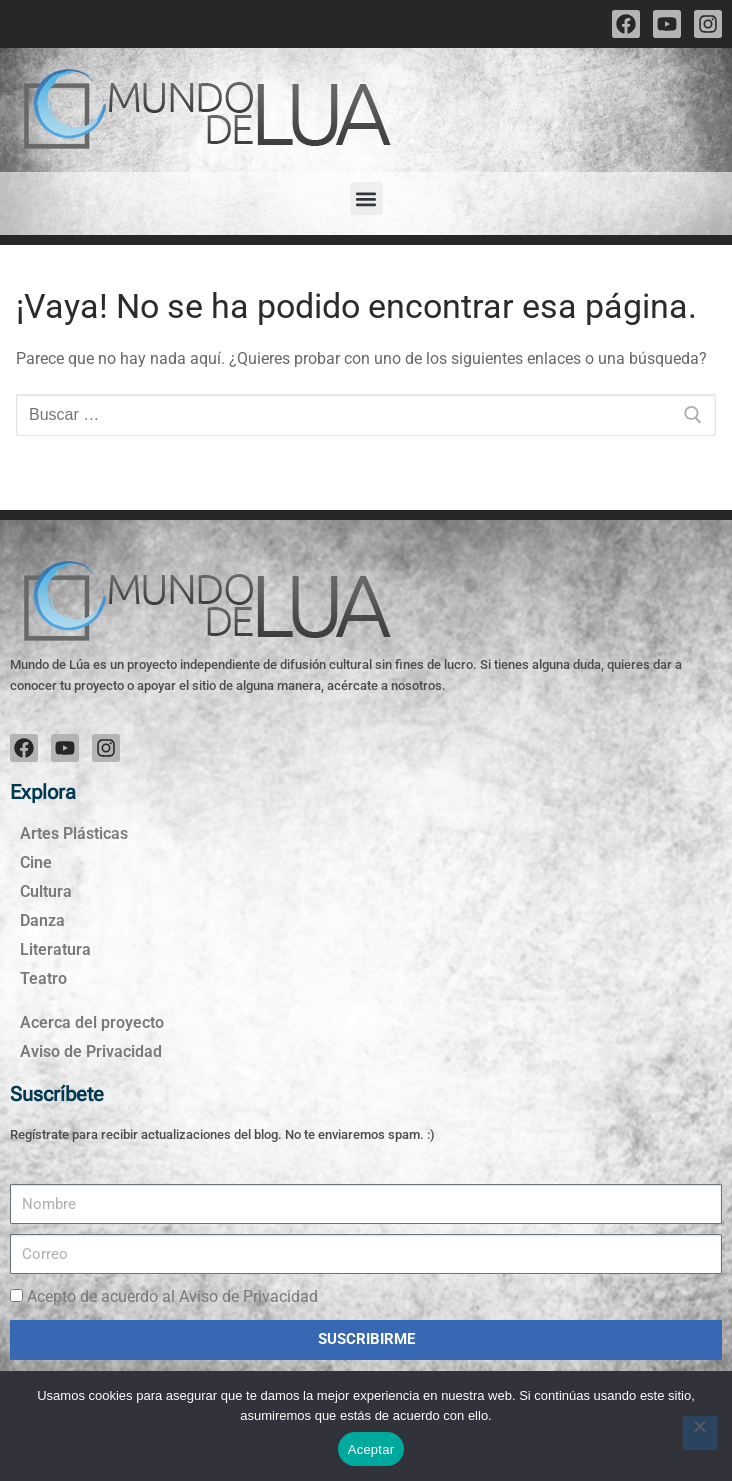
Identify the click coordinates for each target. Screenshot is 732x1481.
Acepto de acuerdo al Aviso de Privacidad (172, 1296)
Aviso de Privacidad (91, 1051)
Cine (36, 862)
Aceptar (371, 1449)
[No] (700, 1433)
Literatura (55, 949)
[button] (366, 198)
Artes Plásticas (74, 833)
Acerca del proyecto (92, 1022)
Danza (42, 920)
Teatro (43, 978)
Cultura (46, 891)
